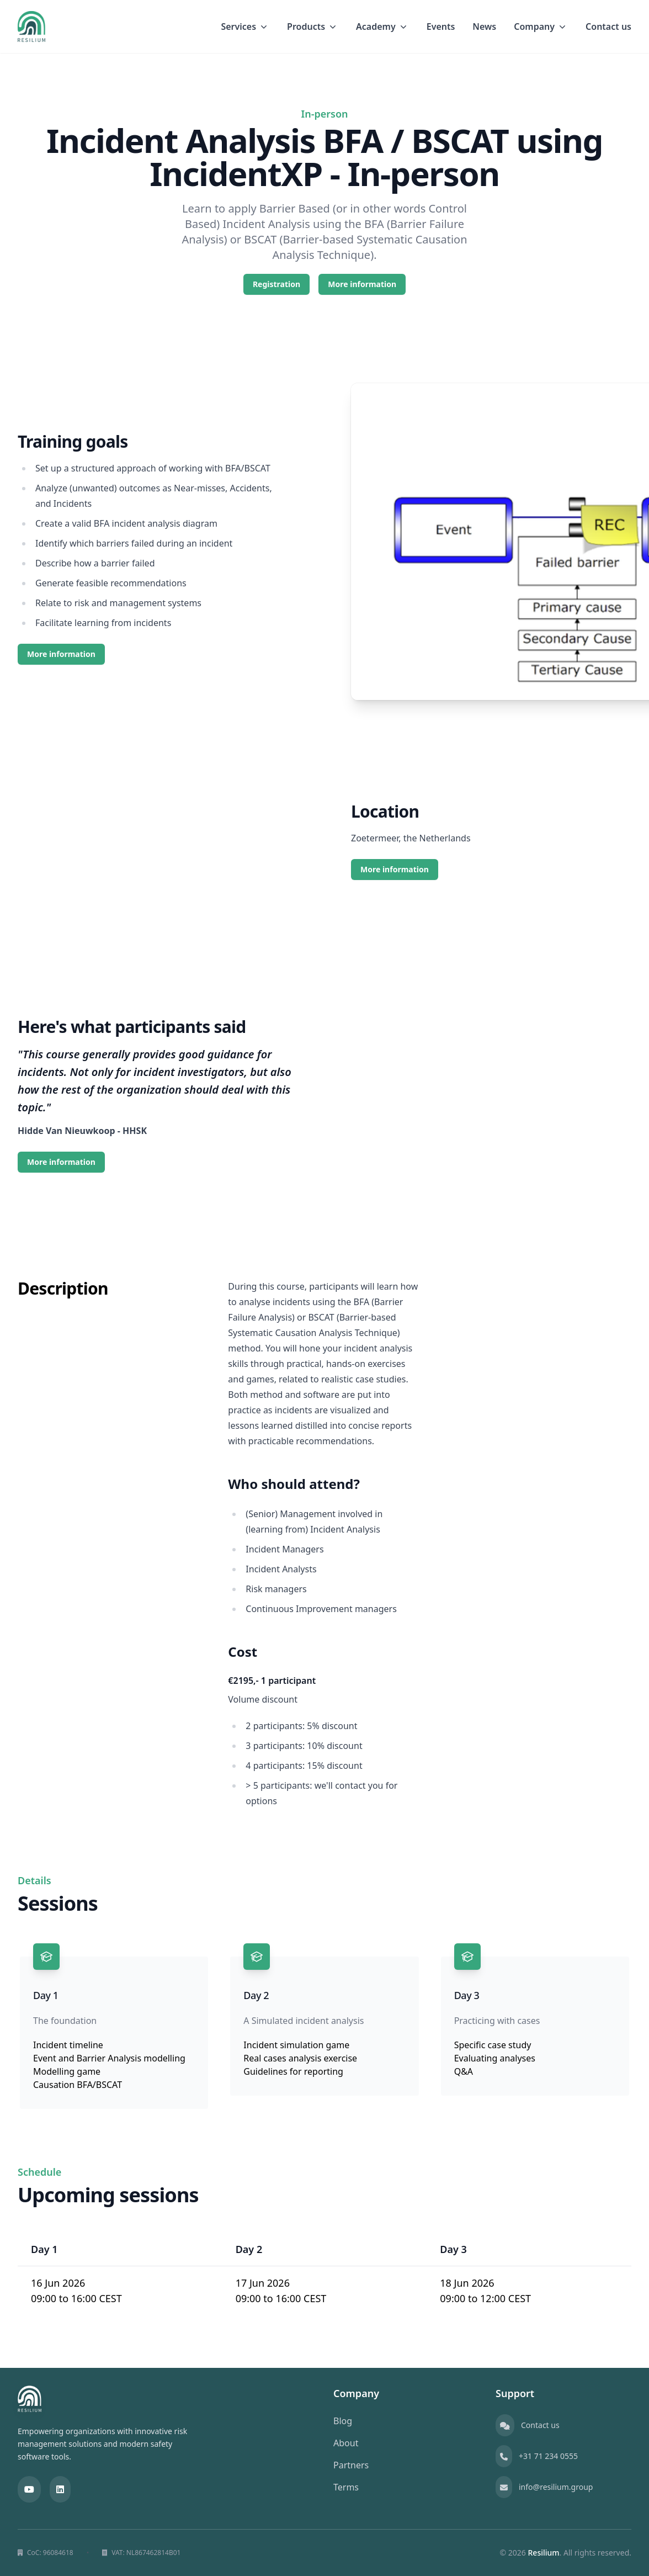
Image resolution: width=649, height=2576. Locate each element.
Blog (342, 2421)
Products (312, 26)
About (345, 2443)
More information (362, 284)
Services (245, 26)
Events (441, 26)
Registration (276, 284)
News (484, 26)
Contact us (608, 26)
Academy (382, 26)
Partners (351, 2465)
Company (541, 26)
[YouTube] (29, 2489)
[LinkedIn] (60, 2489)
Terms (346, 2487)
